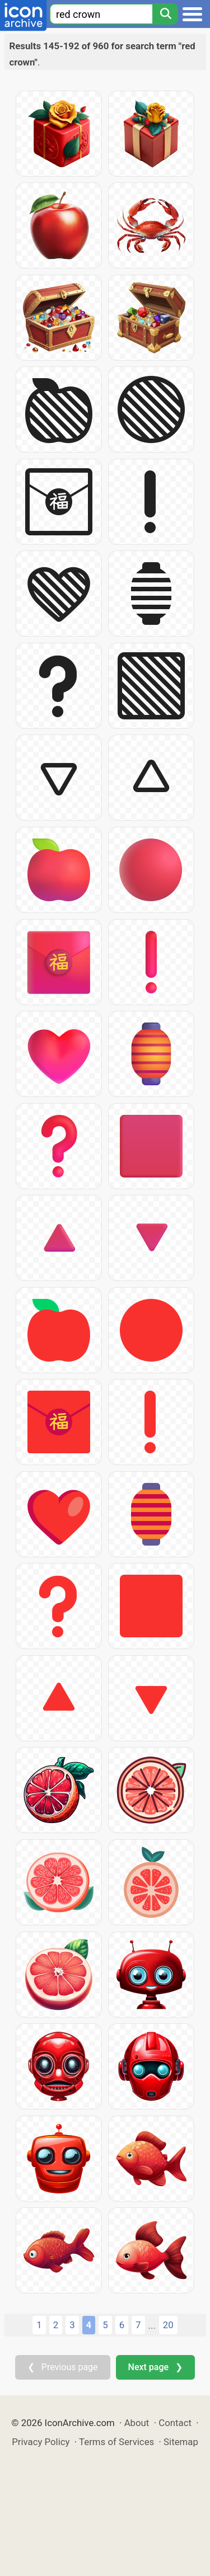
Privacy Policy (40, 2441)
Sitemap (181, 2441)
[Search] (165, 14)
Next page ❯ (155, 2367)
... (152, 2325)
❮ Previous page (62, 2367)
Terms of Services (116, 2441)
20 (168, 2324)
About (137, 2422)
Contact (175, 2422)
